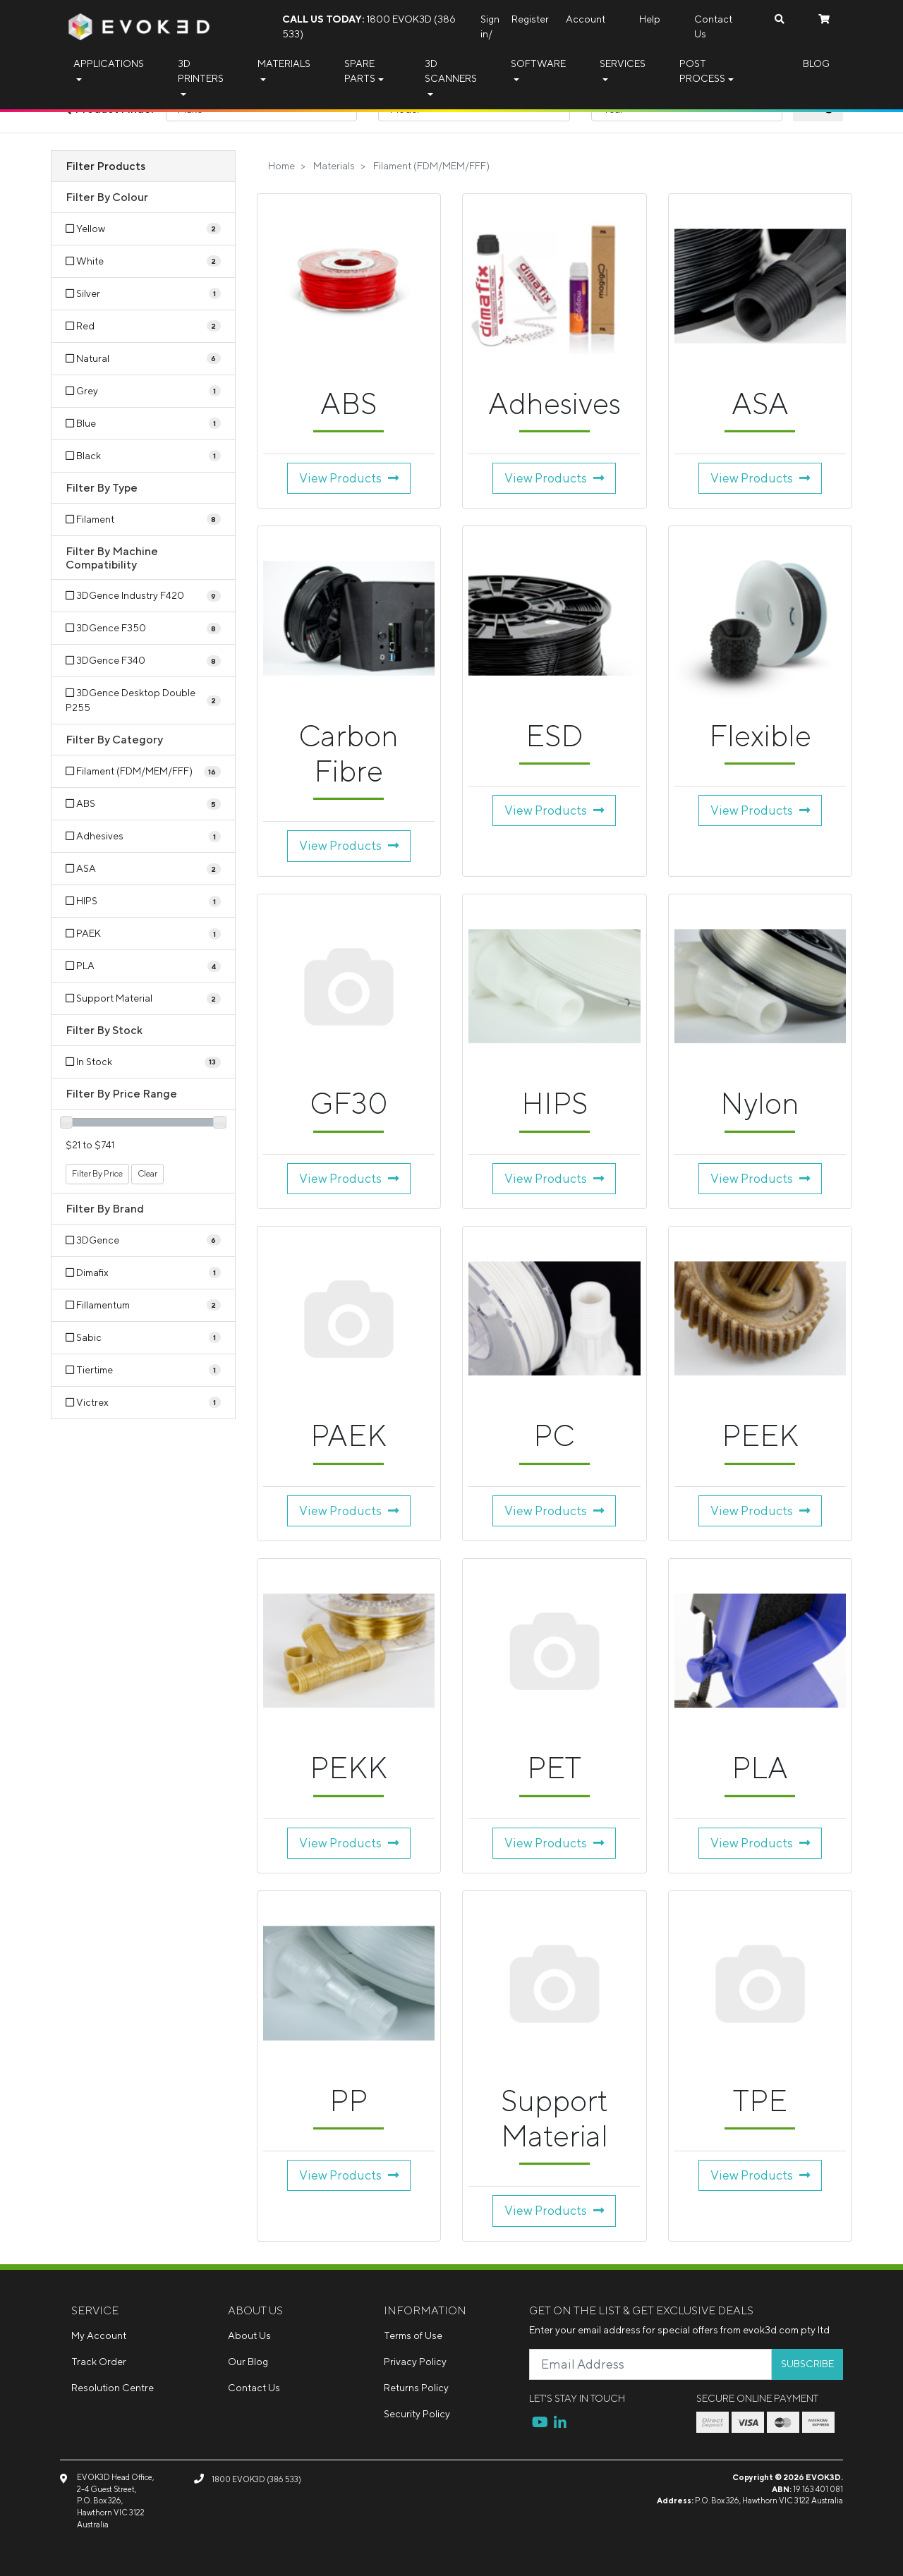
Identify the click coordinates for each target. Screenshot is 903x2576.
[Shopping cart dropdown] (824, 19)
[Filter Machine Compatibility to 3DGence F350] (143, 628)
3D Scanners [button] (451, 71)
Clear (147, 1173)
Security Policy (417, 2413)
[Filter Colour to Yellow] (143, 228)
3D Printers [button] (201, 71)
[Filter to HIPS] (143, 901)
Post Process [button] (702, 71)
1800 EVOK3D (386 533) (369, 26)
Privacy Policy (415, 2361)
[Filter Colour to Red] (143, 326)
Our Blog (248, 2361)
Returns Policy (416, 2387)
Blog (816, 63)
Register (530, 19)
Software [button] (538, 63)
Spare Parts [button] (359, 71)
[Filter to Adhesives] (143, 836)
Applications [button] (108, 63)
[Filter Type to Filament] (143, 519)
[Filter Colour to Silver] (143, 293)
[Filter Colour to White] (143, 261)
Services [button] (623, 63)
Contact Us (713, 26)
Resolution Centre (112, 2387)
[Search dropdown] (779, 19)
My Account (98, 2335)
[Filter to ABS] (143, 803)
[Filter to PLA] (143, 966)
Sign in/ (489, 26)
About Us (249, 2335)
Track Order (98, 2361)
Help (649, 19)
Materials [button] (283, 63)
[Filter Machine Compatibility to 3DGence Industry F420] (143, 595)
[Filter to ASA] (143, 868)
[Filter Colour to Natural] (143, 358)
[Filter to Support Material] (143, 998)
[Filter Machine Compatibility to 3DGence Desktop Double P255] (143, 700)
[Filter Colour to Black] (143, 456)
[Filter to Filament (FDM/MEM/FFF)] (143, 771)
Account (585, 19)
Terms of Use (413, 2335)
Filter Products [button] (105, 165)
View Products (349, 477)
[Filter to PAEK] (143, 933)
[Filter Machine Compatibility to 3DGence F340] (143, 660)
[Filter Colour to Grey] (143, 391)
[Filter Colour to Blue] (143, 423)
